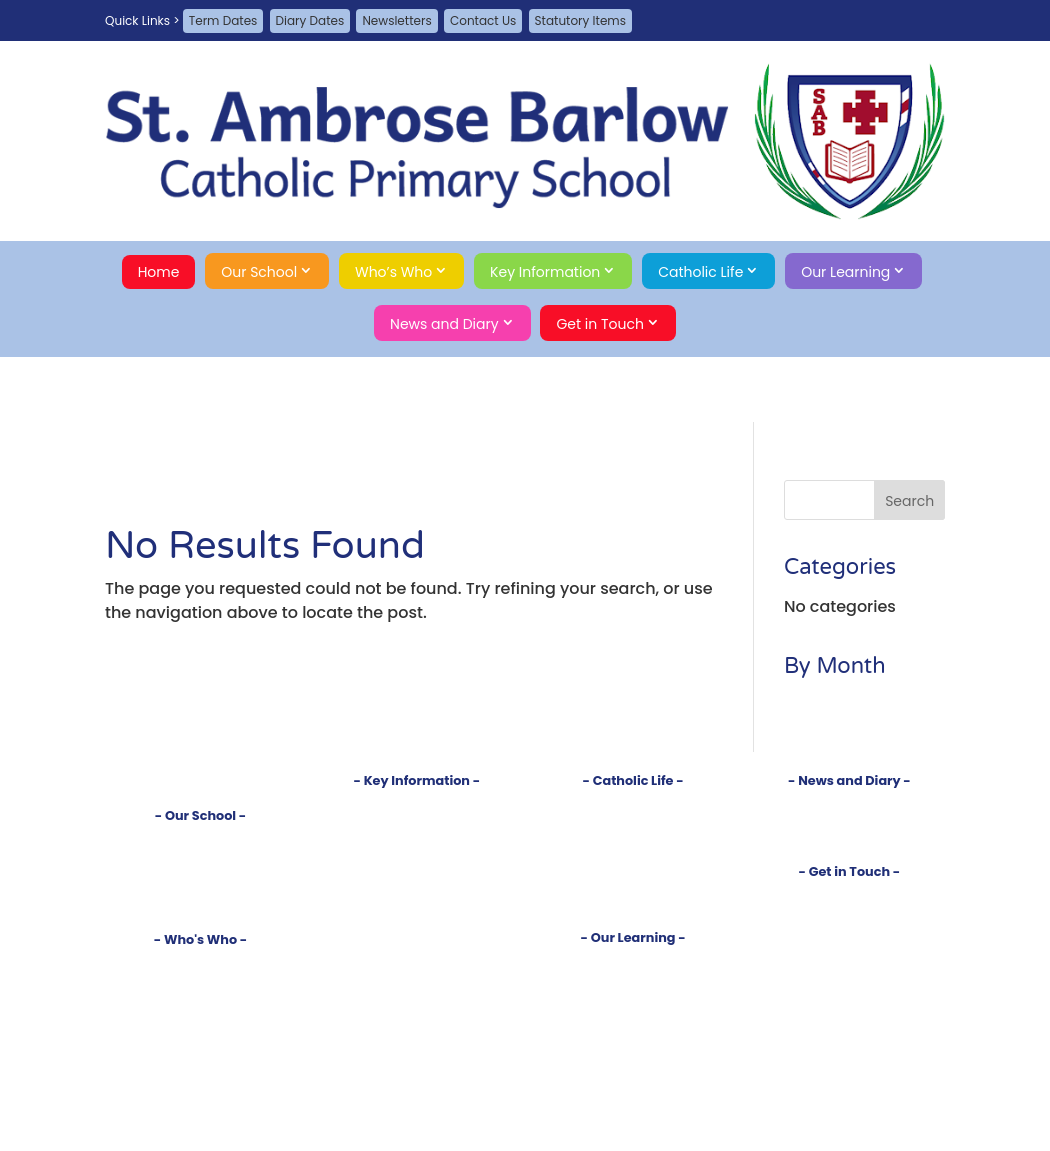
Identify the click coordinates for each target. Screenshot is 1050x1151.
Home (159, 272)
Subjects (633, 977)
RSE (633, 886)
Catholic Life (700, 272)
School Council (200, 1028)
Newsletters (396, 20)
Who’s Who (393, 272)
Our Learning (845, 272)
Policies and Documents (417, 803)
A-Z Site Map (849, 945)
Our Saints (632, 869)
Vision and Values (201, 854)
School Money (416, 953)
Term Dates (223, 20)
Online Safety (417, 969)
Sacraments (633, 836)
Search (849, 996)
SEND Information (417, 869)
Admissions (416, 820)
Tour (201, 871)
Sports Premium (417, 903)
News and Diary (444, 324)
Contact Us (483, 20)
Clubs (633, 1110)
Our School (259, 272)
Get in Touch (600, 324)
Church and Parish (633, 820)
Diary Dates (310, 20)
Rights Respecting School (200, 887)
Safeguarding (200, 904)
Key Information (545, 272)
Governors (201, 995)
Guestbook (849, 910)
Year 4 (633, 1060)
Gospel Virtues (633, 903)
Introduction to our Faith (633, 803)
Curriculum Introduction (633, 960)
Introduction (201, 838)
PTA (200, 1011)
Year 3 (633, 1043)
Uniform (417, 919)
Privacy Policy (849, 961)
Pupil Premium (417, 886)
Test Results (416, 853)
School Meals (417, 936)
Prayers (632, 853)
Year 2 (633, 1026)
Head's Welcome (200, 961)
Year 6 (633, 1093)
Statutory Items (580, 20)
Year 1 (633, 1010)
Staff (200, 978)
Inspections (416, 836)
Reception (633, 993)
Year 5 (633, 1076)
